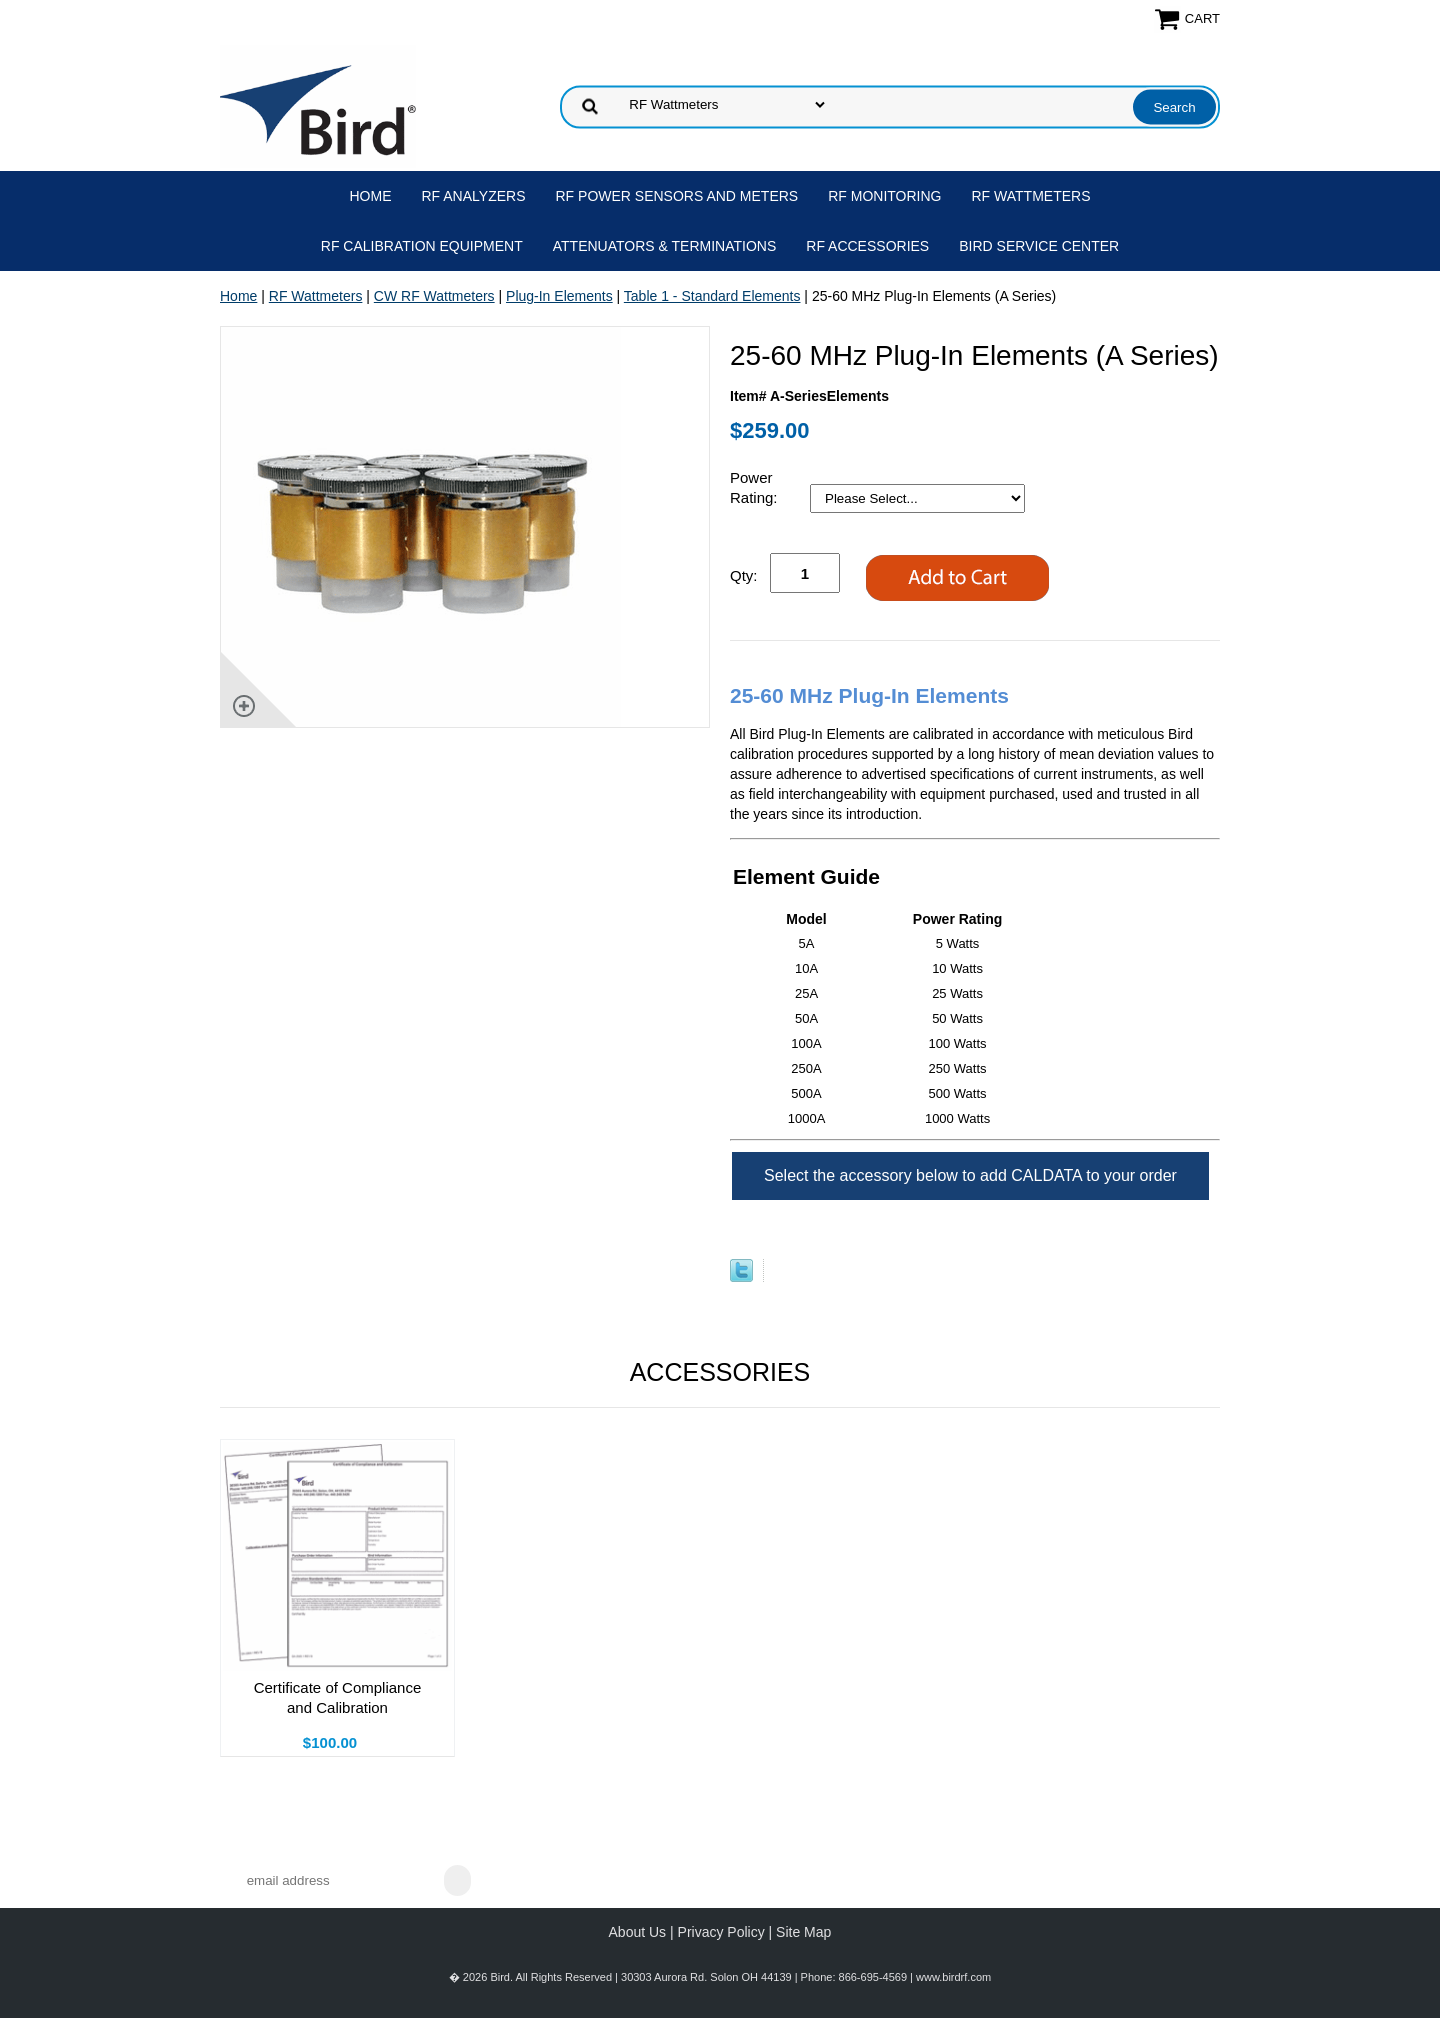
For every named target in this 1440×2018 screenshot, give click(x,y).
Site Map (803, 1932)
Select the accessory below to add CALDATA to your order (970, 1175)
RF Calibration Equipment (422, 246)
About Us (638, 1932)
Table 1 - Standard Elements (712, 296)
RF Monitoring (884, 196)
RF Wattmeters (1031, 196)
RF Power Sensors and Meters (677, 196)
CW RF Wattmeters (434, 296)
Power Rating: (756, 487)
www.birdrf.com (953, 1977)
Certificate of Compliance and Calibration (338, 1697)
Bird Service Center (1039, 246)
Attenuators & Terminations (665, 246)
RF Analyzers (474, 196)
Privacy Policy (721, 1932)
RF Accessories (867, 246)
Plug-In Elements (559, 296)
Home (371, 196)
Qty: (744, 575)
